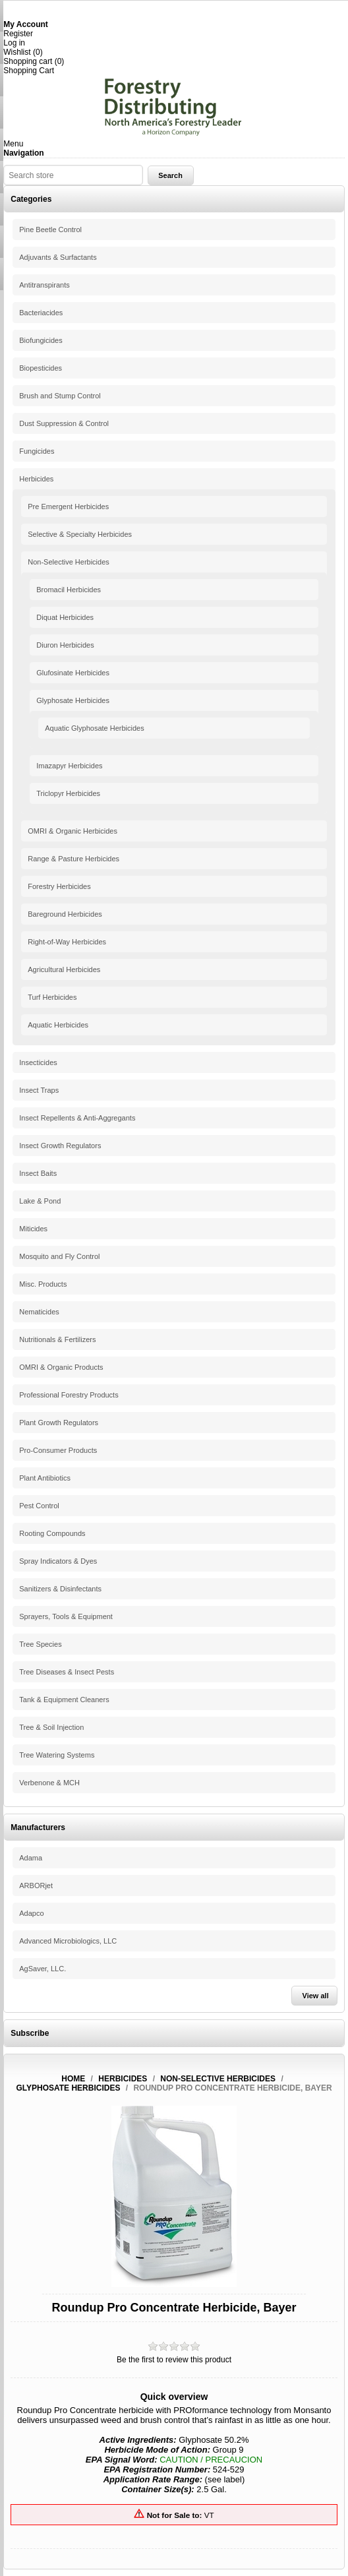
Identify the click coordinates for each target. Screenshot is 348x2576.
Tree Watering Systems (56, 1755)
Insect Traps (39, 1090)
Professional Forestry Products (68, 1395)
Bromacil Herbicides (68, 590)
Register (18, 33)
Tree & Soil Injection (51, 1727)
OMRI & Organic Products (61, 1367)
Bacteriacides (41, 313)
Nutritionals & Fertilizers (57, 1339)
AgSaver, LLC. (42, 1969)
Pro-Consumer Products (58, 1450)
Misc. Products (43, 1284)
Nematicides (39, 1312)
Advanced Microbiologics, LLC (68, 1941)
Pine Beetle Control (50, 229)
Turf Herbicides (52, 997)
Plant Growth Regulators (58, 1422)
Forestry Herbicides (59, 886)
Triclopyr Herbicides (68, 793)
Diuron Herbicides (65, 645)
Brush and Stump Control (60, 396)
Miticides (33, 1229)
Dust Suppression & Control (64, 423)
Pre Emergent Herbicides (68, 506)
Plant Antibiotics (45, 1478)
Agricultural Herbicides (64, 969)
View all (316, 1996)
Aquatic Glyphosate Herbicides (94, 728)
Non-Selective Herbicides (68, 562)
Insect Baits (38, 1173)
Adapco (31, 1913)
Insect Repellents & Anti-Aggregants (77, 1118)
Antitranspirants (44, 285)
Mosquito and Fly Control (59, 1256)
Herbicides (36, 479)
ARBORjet (36, 1885)
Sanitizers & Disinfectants (60, 1589)
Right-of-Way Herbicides (67, 942)
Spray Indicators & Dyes (58, 1561)
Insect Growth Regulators (60, 1146)
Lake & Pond (40, 1201)
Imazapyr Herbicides (69, 766)
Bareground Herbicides (65, 914)
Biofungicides (40, 340)
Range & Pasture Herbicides (73, 859)
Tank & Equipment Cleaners (64, 1699)
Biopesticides (40, 368)
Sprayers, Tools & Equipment (66, 1616)
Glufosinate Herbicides (72, 673)
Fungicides (36, 451)
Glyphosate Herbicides (72, 700)
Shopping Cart (28, 70)
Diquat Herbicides (65, 617)
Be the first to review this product (174, 2359)
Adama (30, 1858)
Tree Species (40, 1644)
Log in (14, 42)
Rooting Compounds (52, 1533)
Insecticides (38, 1062)
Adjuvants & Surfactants (57, 257)
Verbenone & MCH (49, 1783)
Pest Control (39, 1506)
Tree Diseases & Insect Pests (66, 1672)
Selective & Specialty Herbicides (80, 534)
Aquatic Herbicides (58, 1025)
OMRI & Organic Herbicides (72, 831)
